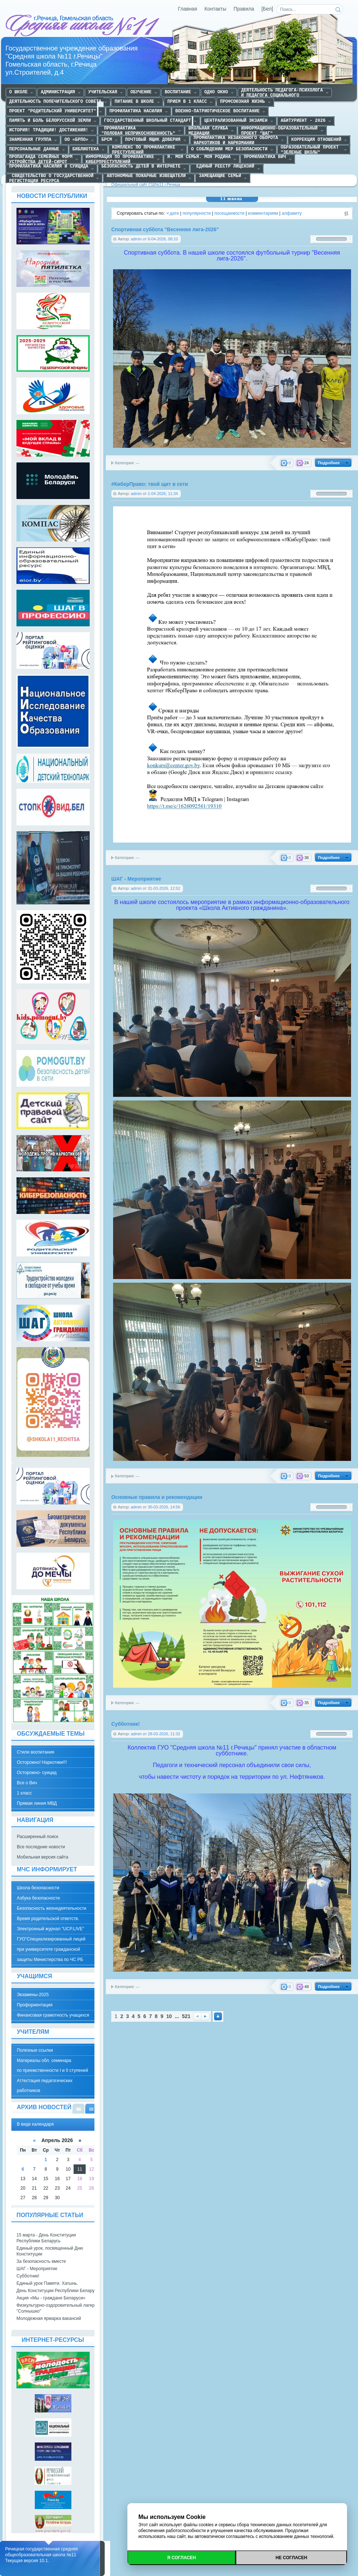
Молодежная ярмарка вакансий (48, 2318)
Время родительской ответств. (48, 1918)
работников (28, 2090)
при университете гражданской (48, 1949)
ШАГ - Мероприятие (136, 879)
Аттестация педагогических (44, 2080)
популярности (197, 213)
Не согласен (291, 2557)
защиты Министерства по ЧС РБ (50, 1959)
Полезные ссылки (35, 2050)
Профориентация (34, 2004)
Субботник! (125, 1724)
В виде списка (78, 2109)
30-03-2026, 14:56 (164, 1507)
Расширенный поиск (37, 1836)
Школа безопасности (38, 1887)
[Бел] (267, 9)
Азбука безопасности (38, 1898)
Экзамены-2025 (33, 1994)
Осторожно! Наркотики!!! (42, 1762)
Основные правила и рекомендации (156, 1497)
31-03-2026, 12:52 (164, 888)
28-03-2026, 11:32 (164, 1734)
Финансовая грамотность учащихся (53, 2015)
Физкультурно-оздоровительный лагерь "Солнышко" (56, 2308)
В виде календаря (91, 2109)
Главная (187, 9)
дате (174, 213)
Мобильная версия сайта (42, 1857)
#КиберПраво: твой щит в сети (149, 484)
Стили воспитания (35, 1752)
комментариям (263, 213)
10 (169, 2016)
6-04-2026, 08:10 (163, 239)
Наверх (218, 2016)
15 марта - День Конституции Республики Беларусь (46, 2237)
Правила (244, 9)
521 (186, 2016)
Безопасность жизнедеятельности (51, 1908)
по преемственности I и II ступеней (52, 2070)
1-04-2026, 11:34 (163, 493)
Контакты (216, 9)
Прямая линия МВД (37, 1803)
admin (136, 239)
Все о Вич (27, 1782)
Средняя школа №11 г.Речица (83, 26)
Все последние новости (41, 1846)
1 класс (24, 1793)
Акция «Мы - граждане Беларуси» (50, 2298)
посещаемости (230, 213)
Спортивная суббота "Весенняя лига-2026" (165, 229)
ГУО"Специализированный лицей (51, 1939)
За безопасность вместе (41, 2261)
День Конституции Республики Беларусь (57, 2290)
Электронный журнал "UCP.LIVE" (50, 1928)
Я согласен (181, 2557)
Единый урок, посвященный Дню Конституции (49, 2251)
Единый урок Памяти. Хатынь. (47, 2283)
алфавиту (291, 213)
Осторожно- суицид (37, 1772)
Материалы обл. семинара (44, 2060)
